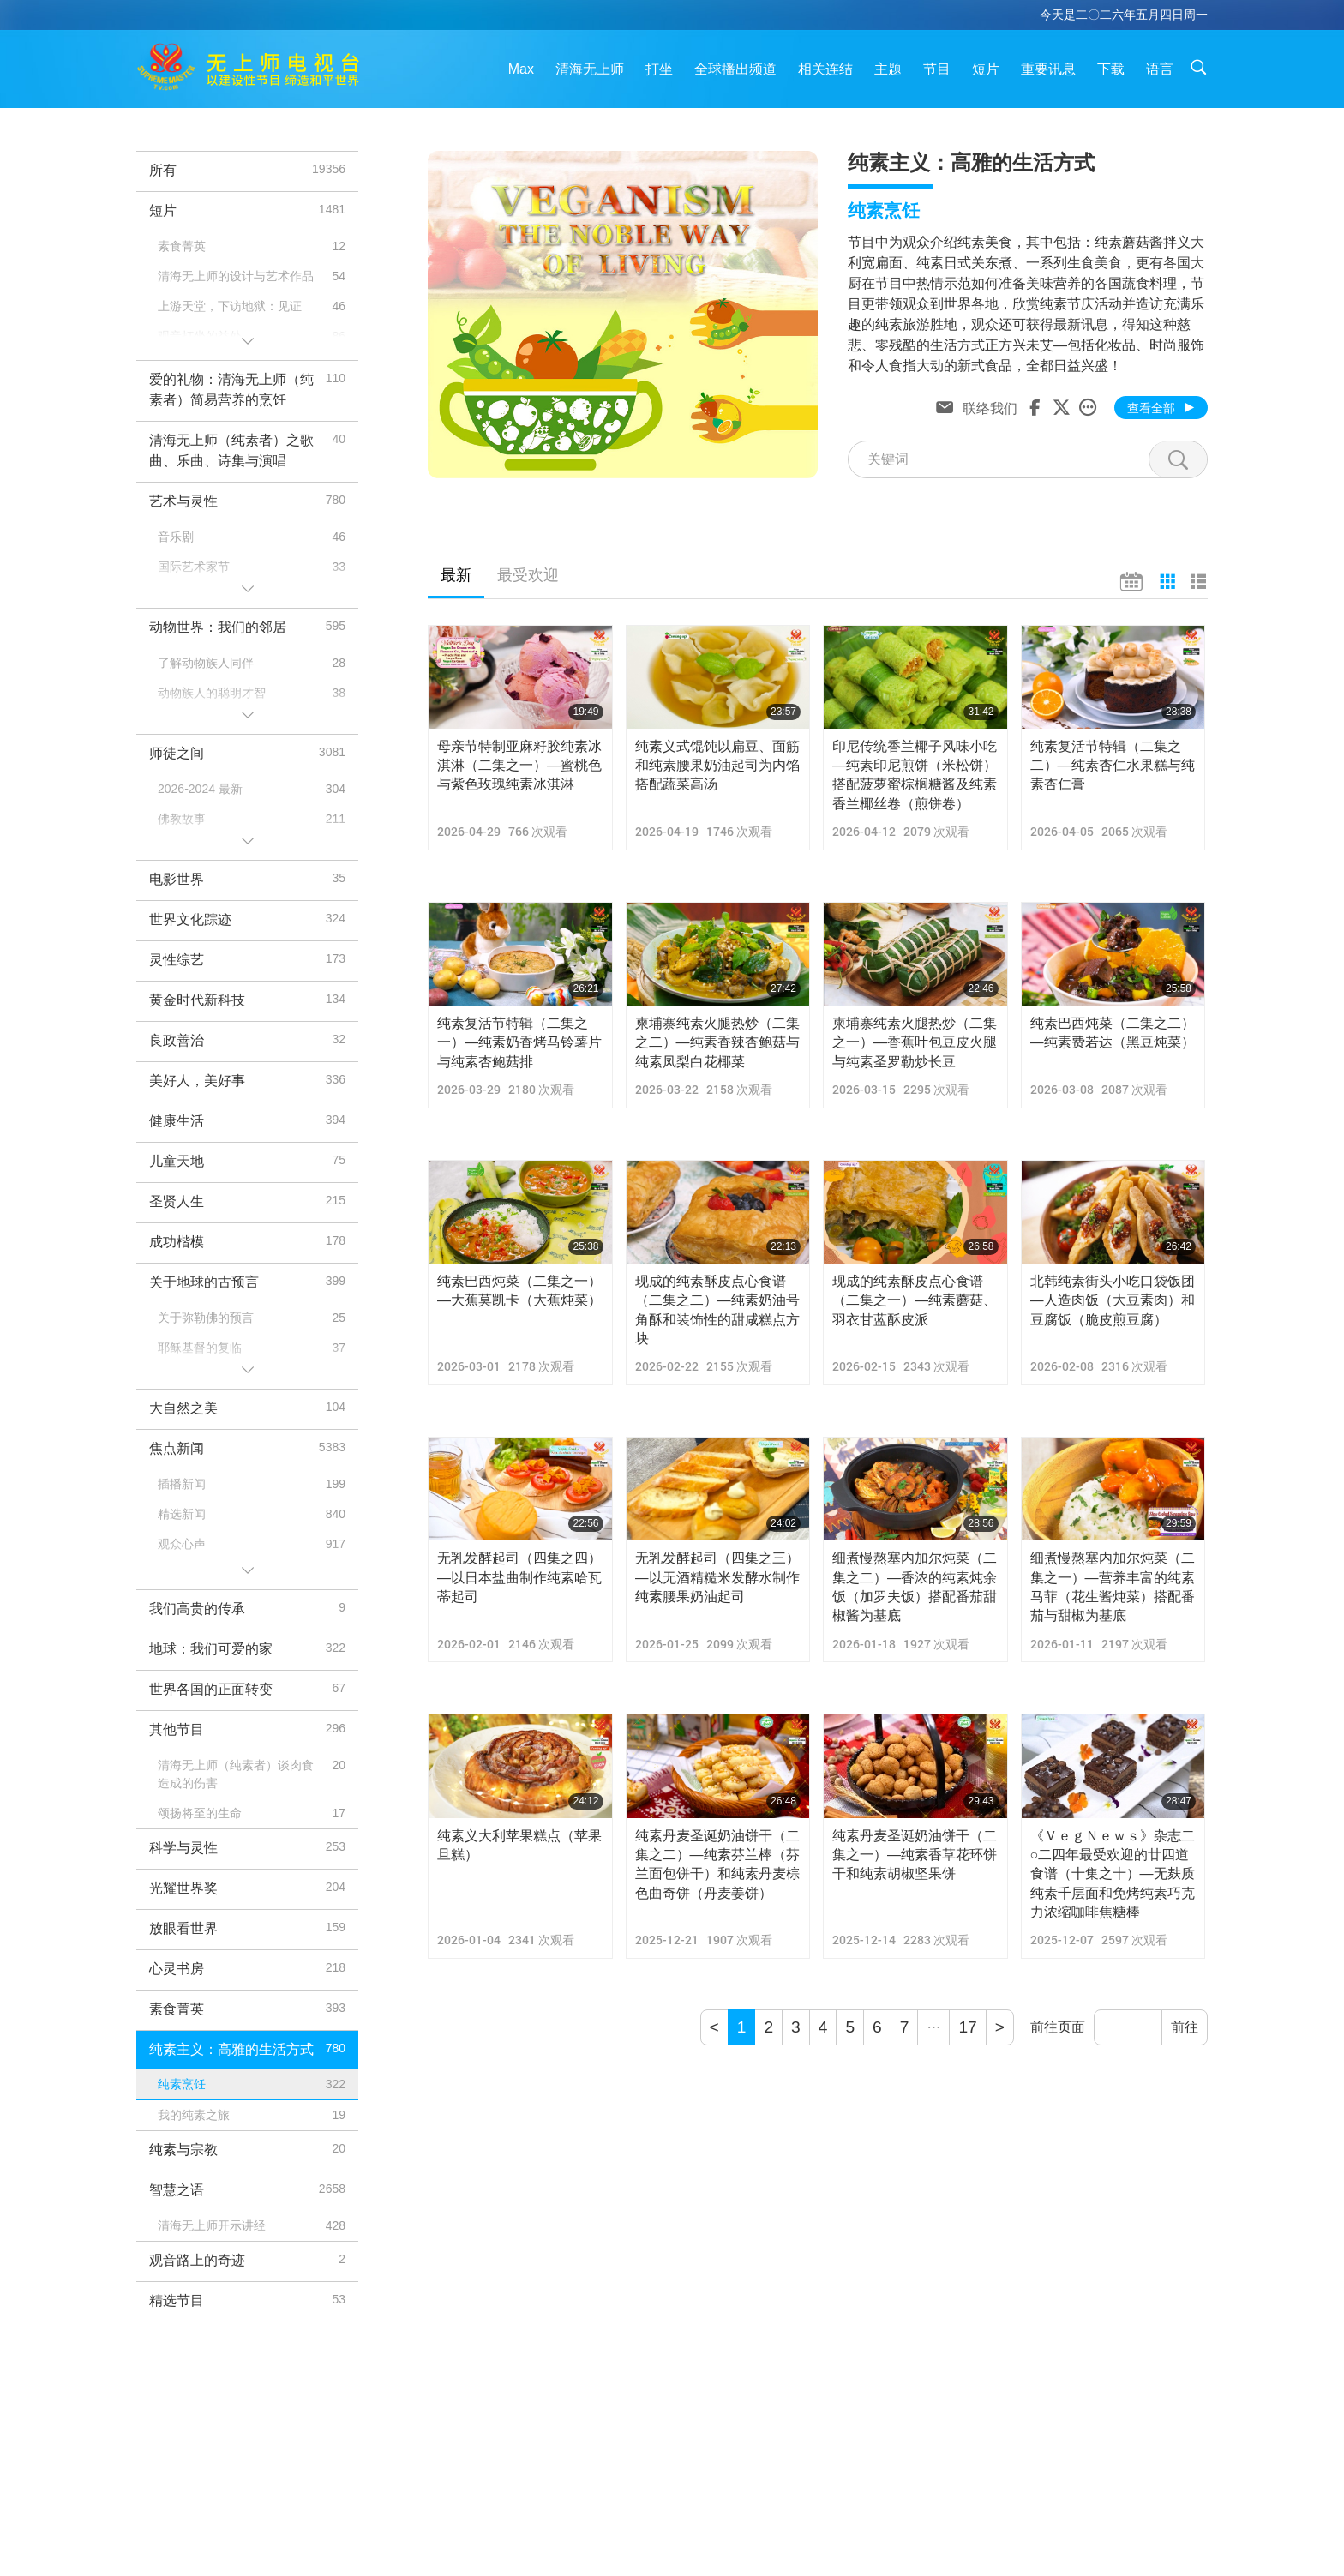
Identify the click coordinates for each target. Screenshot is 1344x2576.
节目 (937, 69)
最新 (456, 575)
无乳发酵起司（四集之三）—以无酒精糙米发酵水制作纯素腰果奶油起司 (717, 1577)
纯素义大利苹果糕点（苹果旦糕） (519, 1845)
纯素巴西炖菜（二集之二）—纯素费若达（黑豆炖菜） (1112, 1032)
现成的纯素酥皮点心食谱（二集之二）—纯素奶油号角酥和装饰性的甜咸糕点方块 (717, 1310)
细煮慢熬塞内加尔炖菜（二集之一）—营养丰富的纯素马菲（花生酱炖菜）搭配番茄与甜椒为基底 (1112, 1587)
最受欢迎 (528, 575)
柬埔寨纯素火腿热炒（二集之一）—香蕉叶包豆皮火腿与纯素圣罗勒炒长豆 (914, 1042)
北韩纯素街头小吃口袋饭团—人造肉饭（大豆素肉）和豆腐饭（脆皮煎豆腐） (1112, 1300)
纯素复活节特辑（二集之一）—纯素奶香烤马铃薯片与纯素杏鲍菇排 (519, 1042)
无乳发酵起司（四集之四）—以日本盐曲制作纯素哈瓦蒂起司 (519, 1577)
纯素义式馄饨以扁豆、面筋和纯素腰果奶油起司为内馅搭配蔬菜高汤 (717, 765)
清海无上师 (589, 69)
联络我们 (990, 407)
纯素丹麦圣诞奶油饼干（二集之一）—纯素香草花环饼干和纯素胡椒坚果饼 (914, 1855)
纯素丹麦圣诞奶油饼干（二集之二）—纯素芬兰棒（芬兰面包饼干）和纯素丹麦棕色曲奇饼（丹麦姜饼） (717, 1864)
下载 (1111, 69)
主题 (888, 69)
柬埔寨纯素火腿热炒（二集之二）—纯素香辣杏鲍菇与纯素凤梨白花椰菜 (717, 1042)
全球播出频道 (735, 69)
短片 (985, 69)
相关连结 (825, 69)
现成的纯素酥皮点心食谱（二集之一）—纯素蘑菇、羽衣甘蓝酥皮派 (914, 1300)
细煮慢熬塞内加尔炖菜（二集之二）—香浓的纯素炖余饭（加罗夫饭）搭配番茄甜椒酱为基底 (914, 1587)
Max (521, 69)
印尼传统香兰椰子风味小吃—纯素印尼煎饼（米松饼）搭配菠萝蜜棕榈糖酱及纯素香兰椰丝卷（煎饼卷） (914, 775)
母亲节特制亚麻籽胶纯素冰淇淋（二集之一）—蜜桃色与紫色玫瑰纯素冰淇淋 (519, 765)
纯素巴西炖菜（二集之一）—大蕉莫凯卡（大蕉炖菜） (519, 1290)
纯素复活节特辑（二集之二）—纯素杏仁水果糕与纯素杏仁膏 (1112, 765)
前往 (1184, 2027)
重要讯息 (1048, 69)
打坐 (659, 69)
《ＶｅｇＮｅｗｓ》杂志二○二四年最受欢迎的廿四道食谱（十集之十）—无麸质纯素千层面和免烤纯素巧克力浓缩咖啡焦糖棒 (1112, 1874)
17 (967, 2027)
